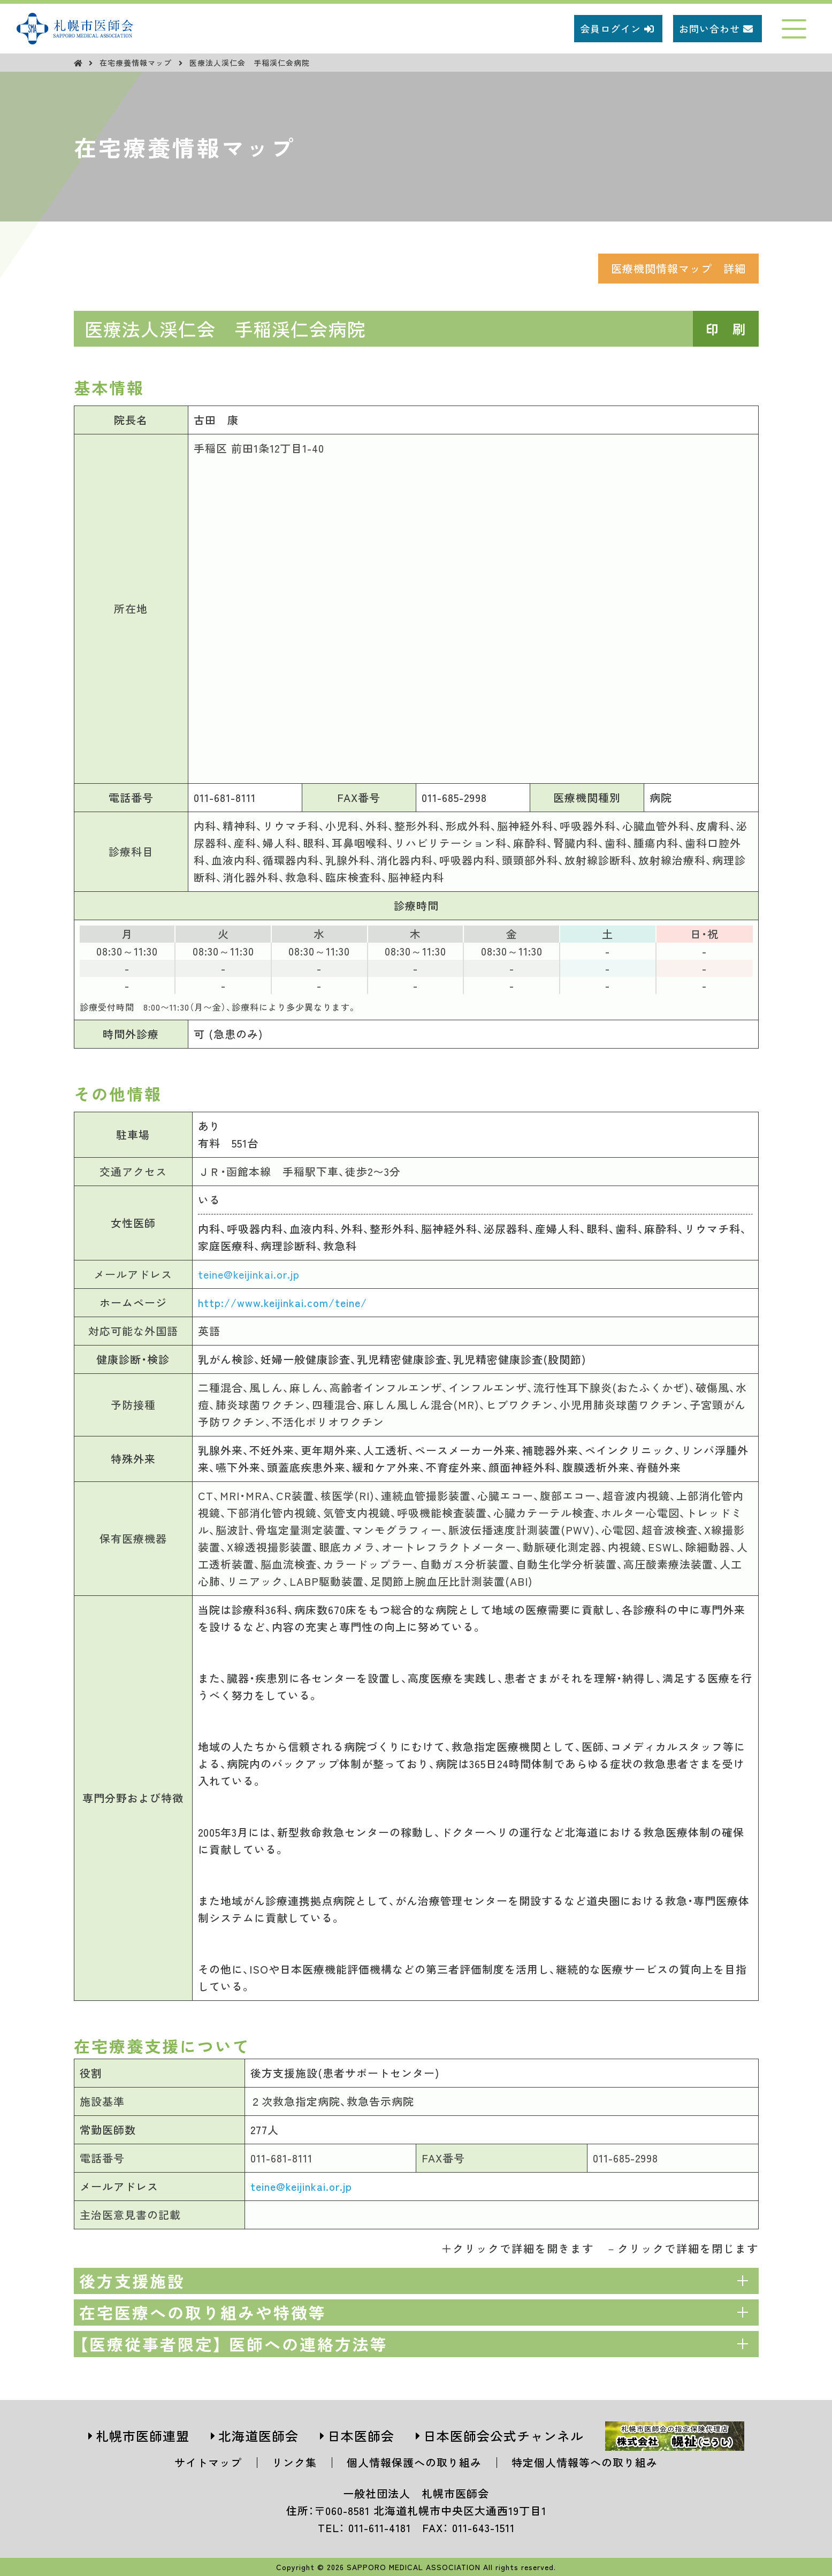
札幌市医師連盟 (142, 2435)
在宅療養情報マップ (137, 62)
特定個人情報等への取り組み (585, 2462)
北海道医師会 (258, 2435)
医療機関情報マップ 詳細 (678, 268)
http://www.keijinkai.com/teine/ (282, 1302)
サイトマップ (208, 2462)
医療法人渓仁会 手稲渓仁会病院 (249, 62)
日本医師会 (360, 2435)
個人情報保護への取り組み (414, 2462)
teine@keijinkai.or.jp (249, 1274)
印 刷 (726, 328)
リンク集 (294, 2462)
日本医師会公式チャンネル (503, 2435)
